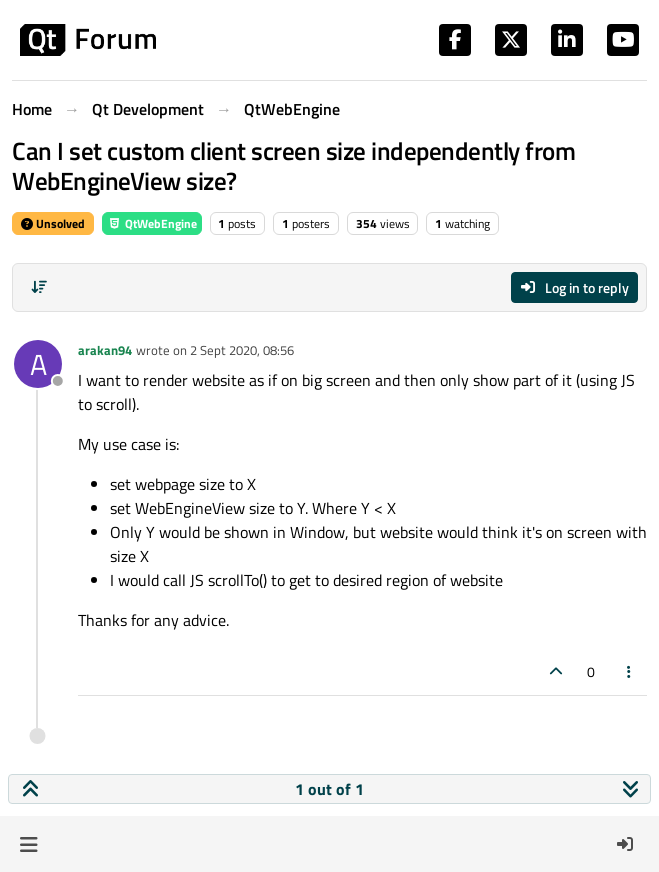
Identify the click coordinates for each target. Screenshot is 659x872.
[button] (28, 844)
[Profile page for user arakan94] (38, 364)
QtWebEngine (152, 223)
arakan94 (105, 350)
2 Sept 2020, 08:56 (242, 350)
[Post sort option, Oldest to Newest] (39, 287)
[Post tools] (630, 671)
